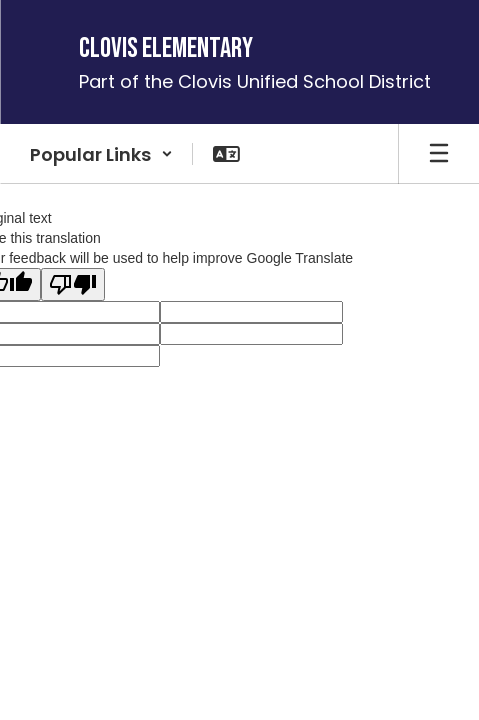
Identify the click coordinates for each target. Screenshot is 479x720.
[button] (101, 154)
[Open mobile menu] (439, 154)
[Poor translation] (73, 284)
